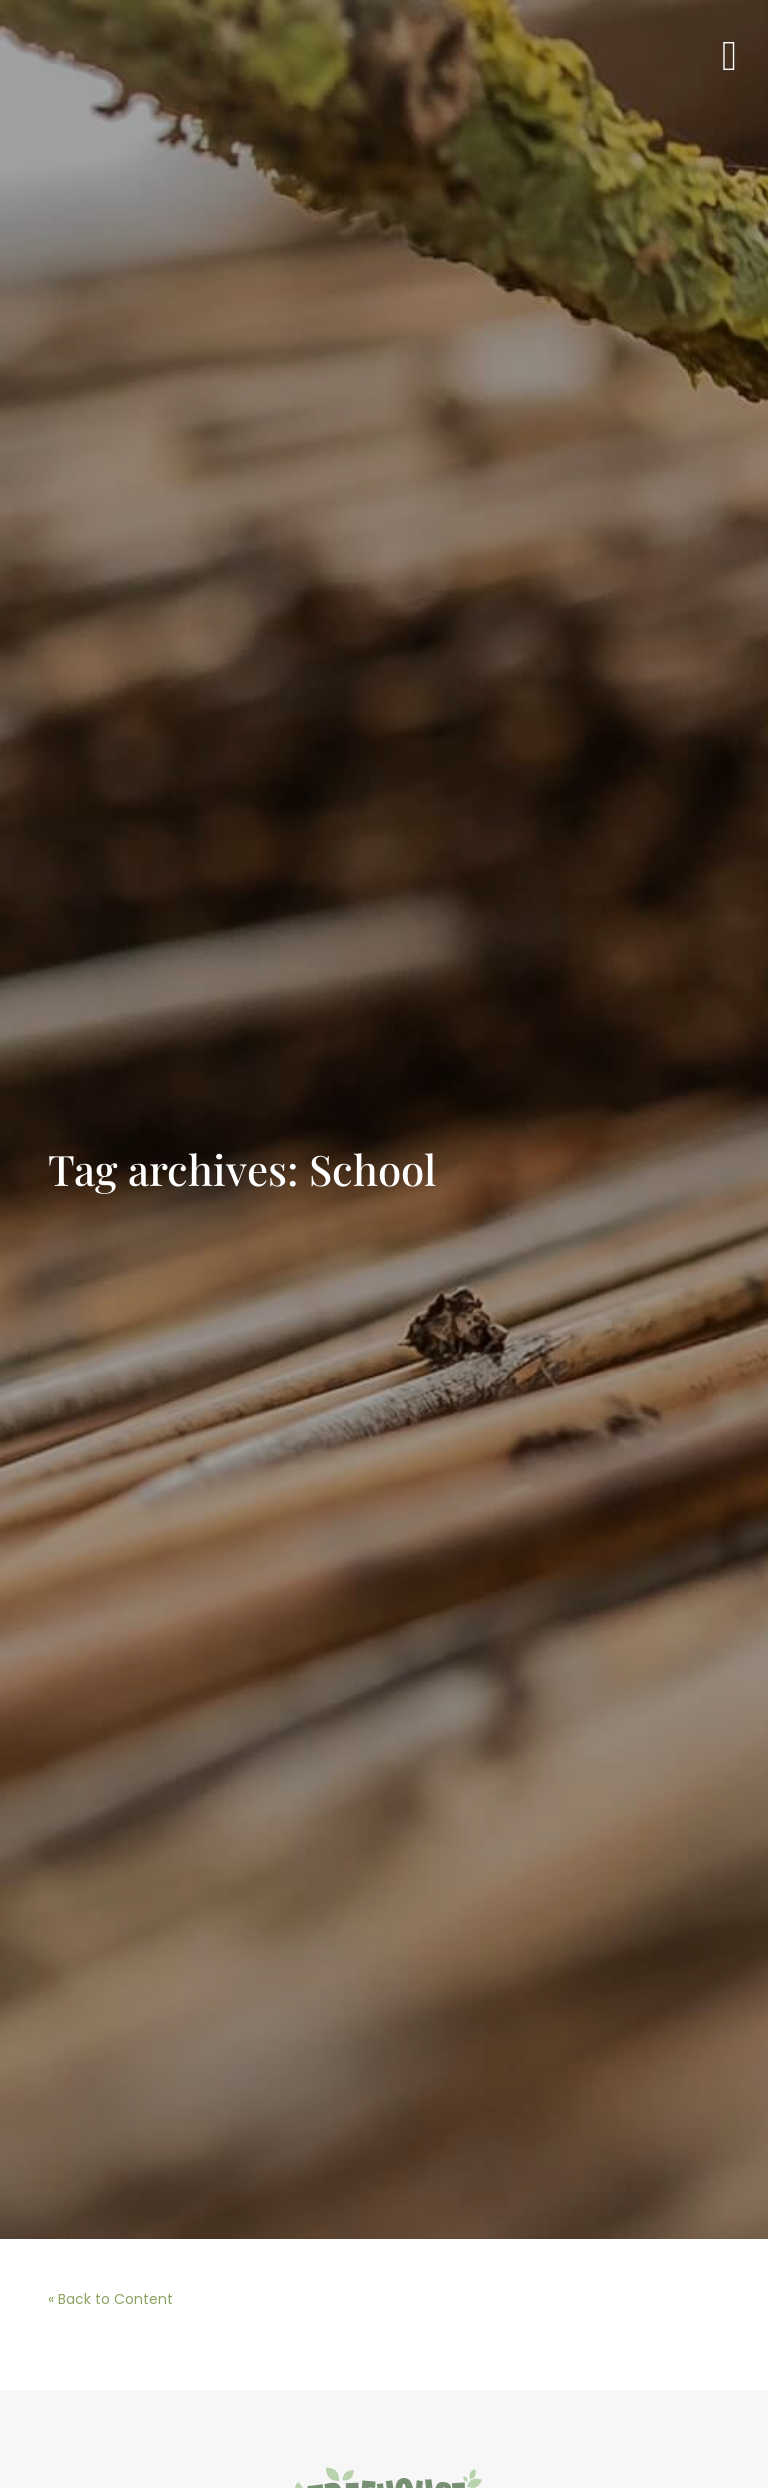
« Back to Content (110, 2299)
